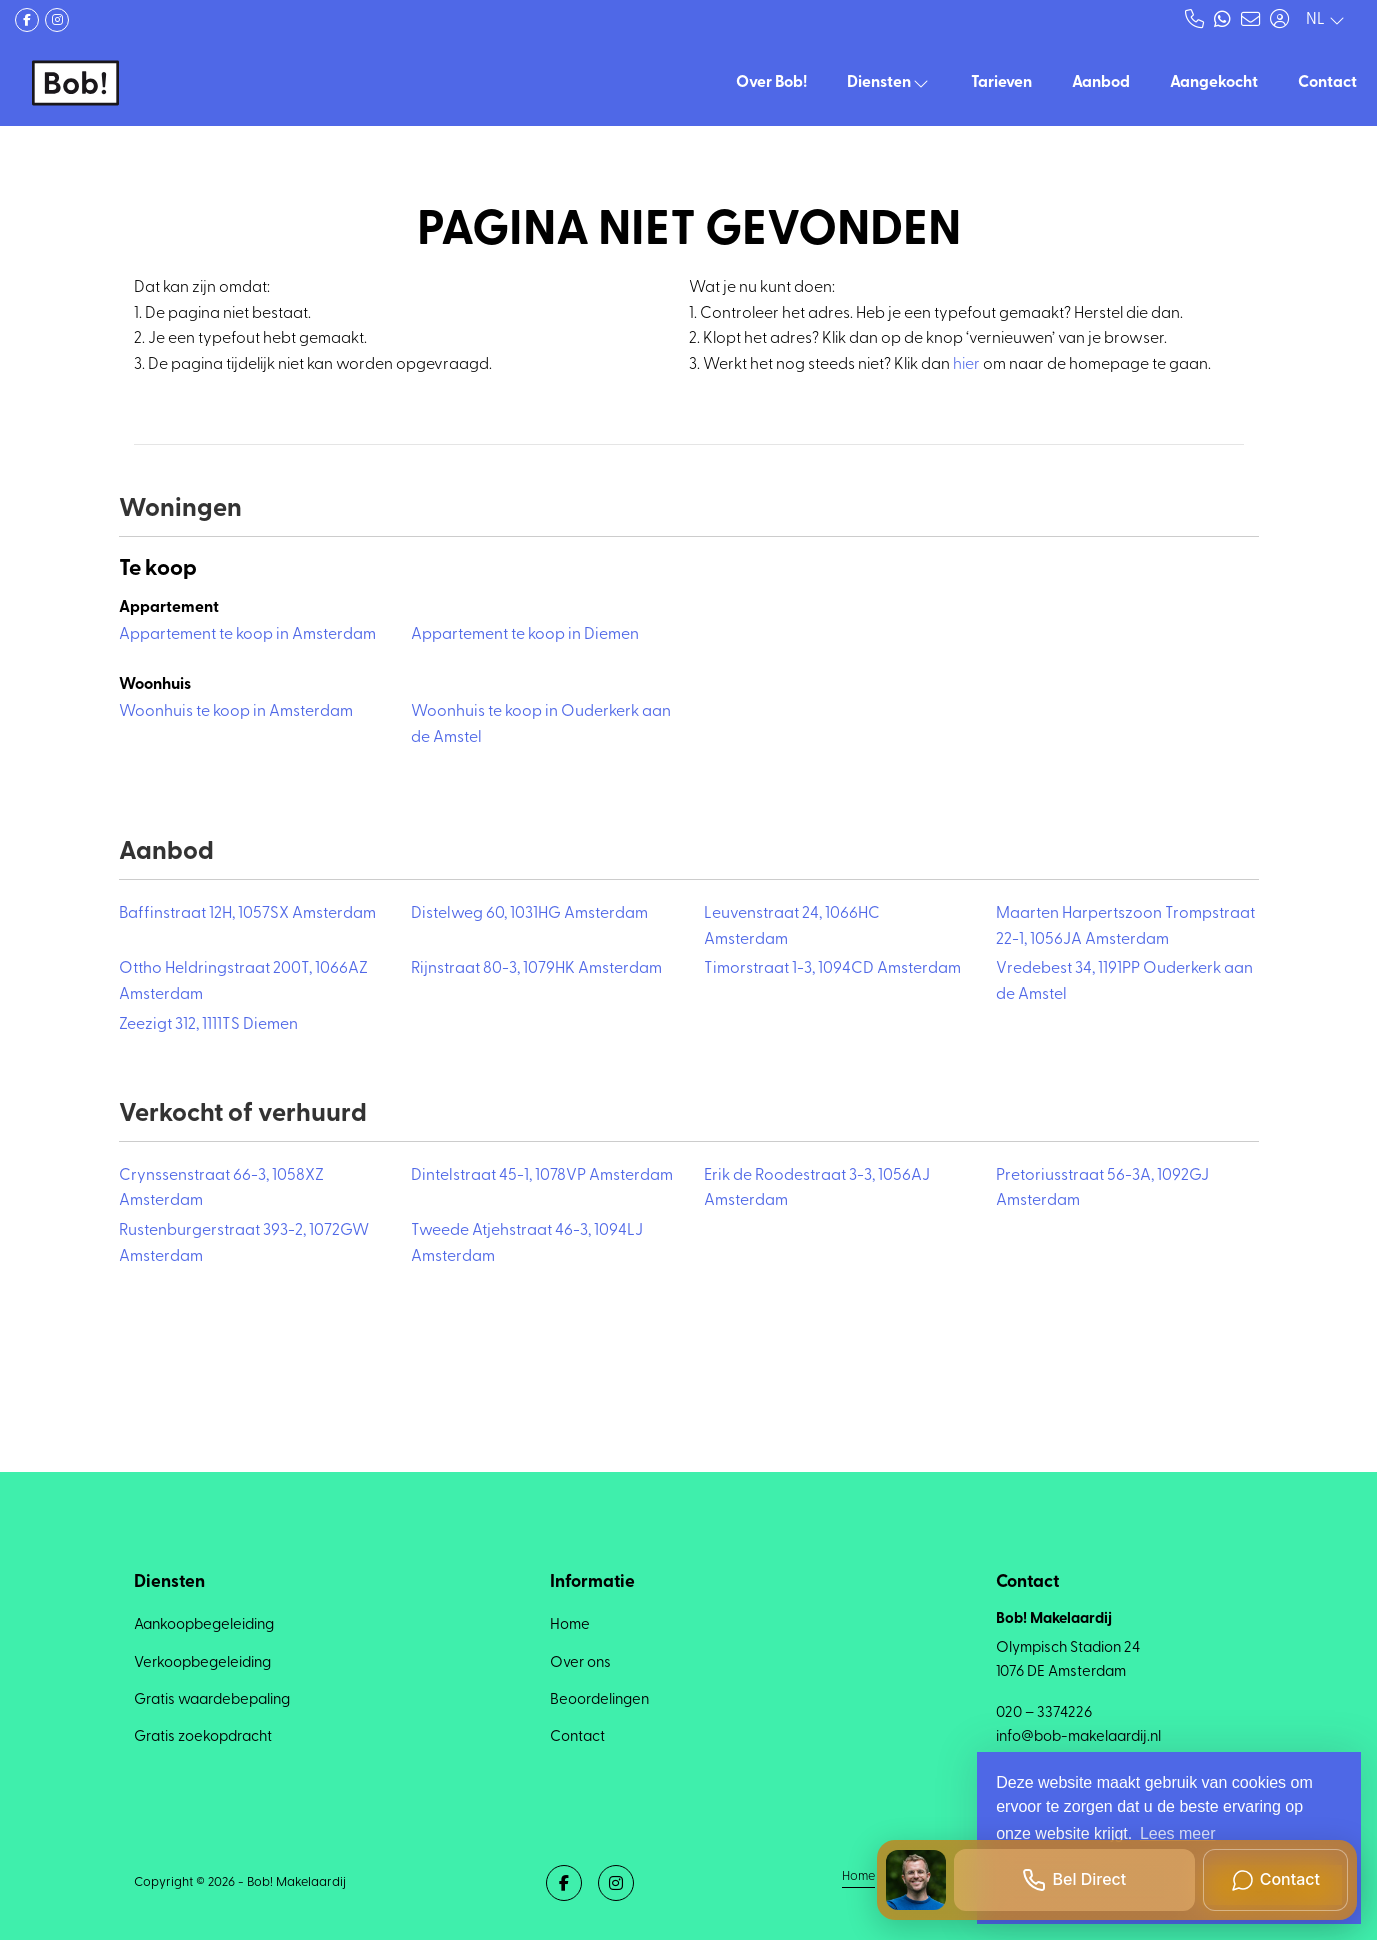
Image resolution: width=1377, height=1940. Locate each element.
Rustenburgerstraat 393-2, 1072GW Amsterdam (244, 1244)
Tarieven (1001, 83)
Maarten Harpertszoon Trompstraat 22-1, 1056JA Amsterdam (1125, 927)
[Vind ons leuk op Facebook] (27, 20)
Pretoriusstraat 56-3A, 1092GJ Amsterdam (1102, 1189)
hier (966, 365)
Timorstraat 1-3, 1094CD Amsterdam (832, 969)
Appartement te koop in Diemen (525, 635)
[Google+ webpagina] (57, 20)
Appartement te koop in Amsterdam (247, 635)
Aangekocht (1214, 83)
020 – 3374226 (1044, 1713)
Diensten (889, 83)
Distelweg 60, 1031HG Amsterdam (529, 914)
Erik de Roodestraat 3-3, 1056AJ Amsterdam (817, 1189)
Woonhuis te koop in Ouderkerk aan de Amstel (541, 725)
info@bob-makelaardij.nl (1078, 1737)
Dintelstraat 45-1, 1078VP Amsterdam (542, 1176)
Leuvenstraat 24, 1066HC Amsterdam (792, 927)
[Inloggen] (1279, 20)
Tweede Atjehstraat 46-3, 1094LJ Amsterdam (527, 1244)
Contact (1327, 83)
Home (858, 1876)
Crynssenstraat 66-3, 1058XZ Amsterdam (221, 1189)
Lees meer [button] (1178, 1833)
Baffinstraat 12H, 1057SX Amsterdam (247, 914)
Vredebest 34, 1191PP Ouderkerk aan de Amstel (1124, 982)
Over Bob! (771, 83)
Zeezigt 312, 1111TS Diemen (208, 1025)
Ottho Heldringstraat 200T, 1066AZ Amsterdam (243, 982)
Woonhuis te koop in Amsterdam (236, 712)
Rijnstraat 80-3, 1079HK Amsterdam (536, 969)
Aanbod (1101, 83)
